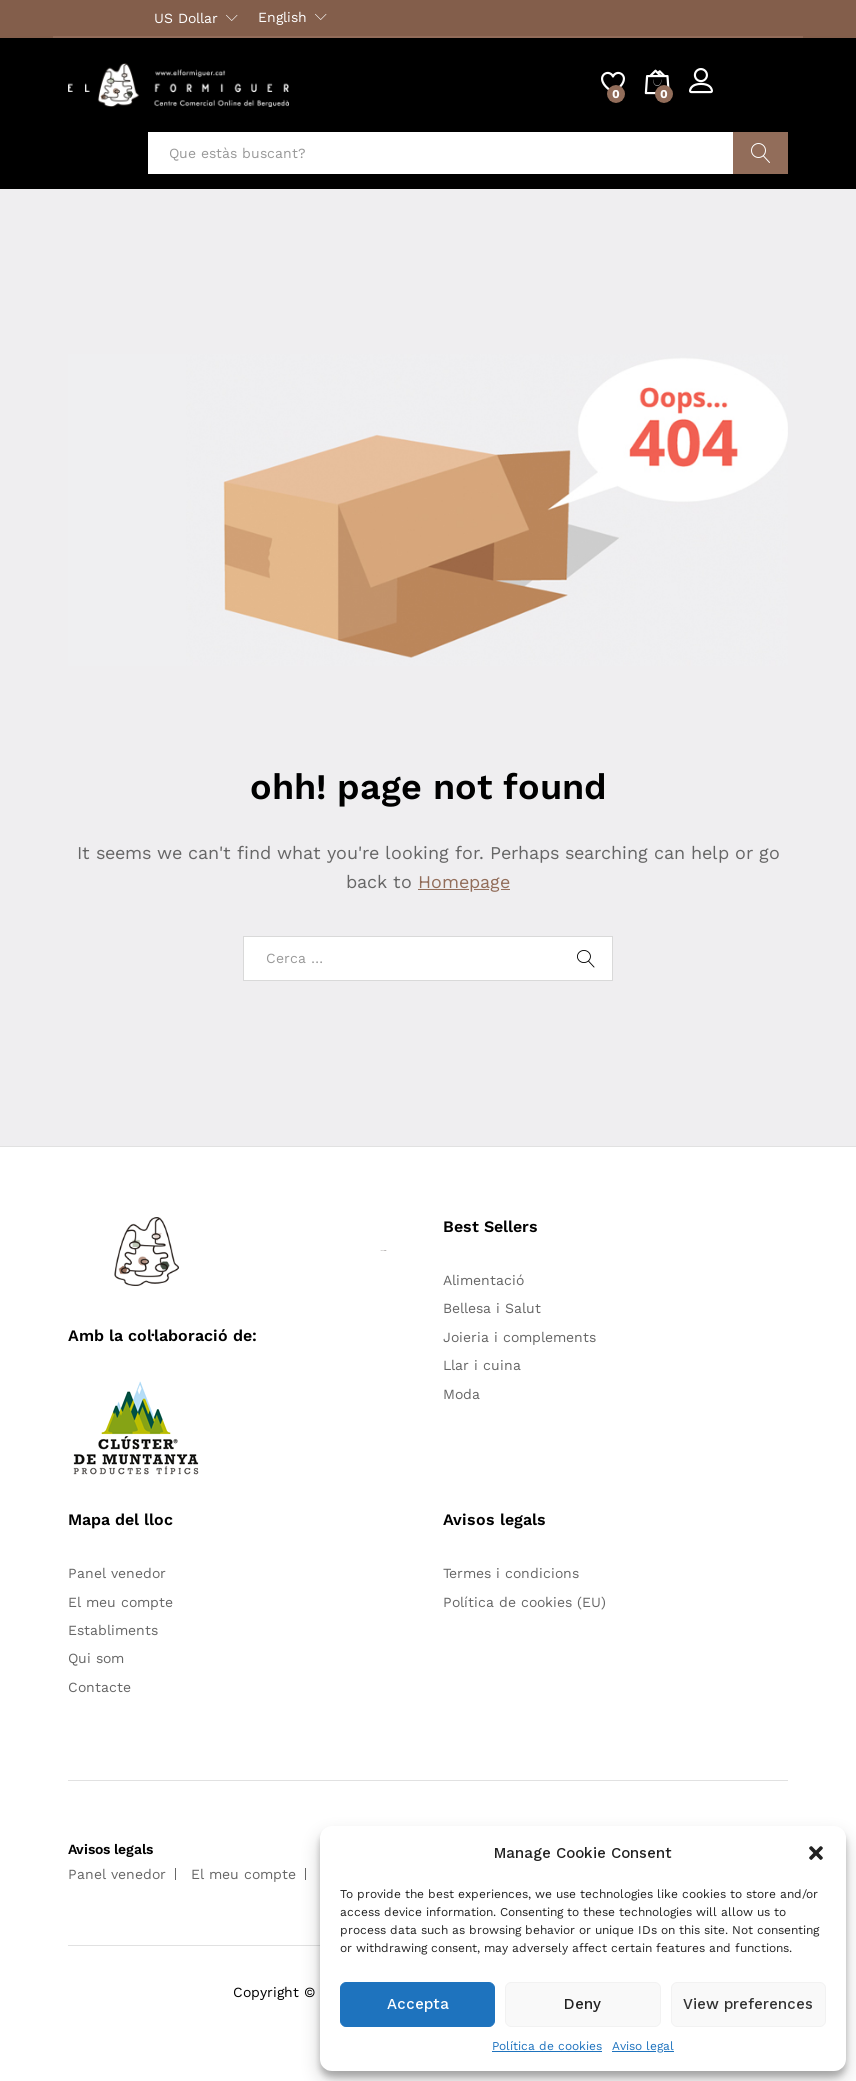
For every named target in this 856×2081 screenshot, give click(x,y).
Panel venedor (117, 1573)
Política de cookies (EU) (524, 1602)
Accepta (418, 2004)
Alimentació (483, 1280)
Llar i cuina (482, 1365)
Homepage (464, 881)
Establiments (113, 1630)
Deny (582, 2004)
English (282, 17)
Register (759, 93)
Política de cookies (547, 2046)
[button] (816, 1853)
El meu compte (120, 1602)
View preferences (748, 2004)
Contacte (99, 1687)
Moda (461, 1394)
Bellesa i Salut (492, 1308)
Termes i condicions (511, 1573)
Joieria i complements (519, 1337)
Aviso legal (643, 2046)
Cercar (760, 153)
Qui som (96, 1658)
